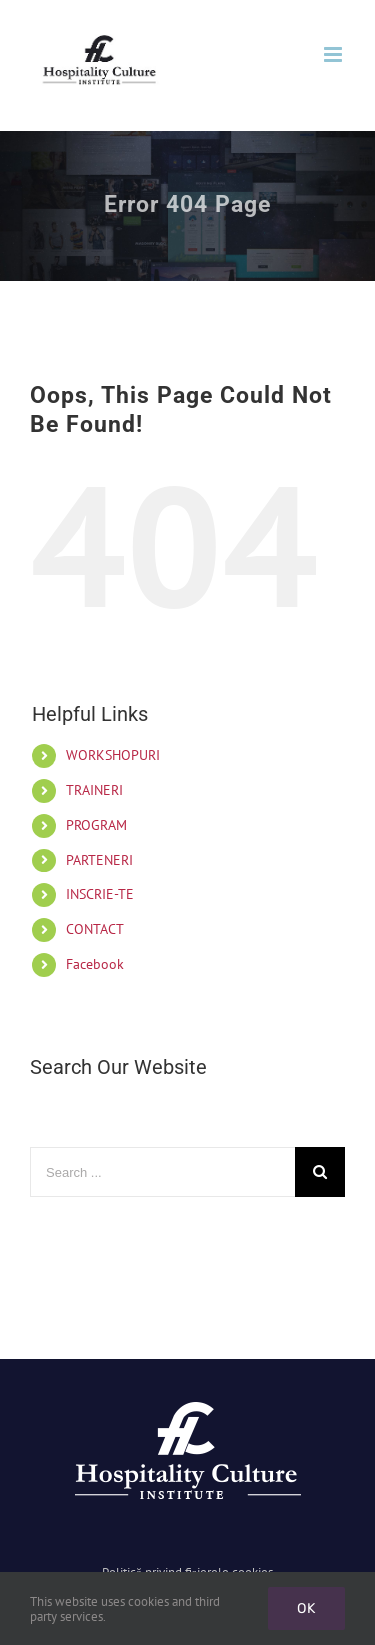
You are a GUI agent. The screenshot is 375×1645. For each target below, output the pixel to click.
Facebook (95, 964)
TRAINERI (94, 790)
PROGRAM (96, 825)
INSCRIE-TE (100, 894)
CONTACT (95, 929)
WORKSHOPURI (113, 755)
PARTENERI (99, 860)
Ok (306, 1608)
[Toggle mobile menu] (334, 54)
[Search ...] (162, 1172)
